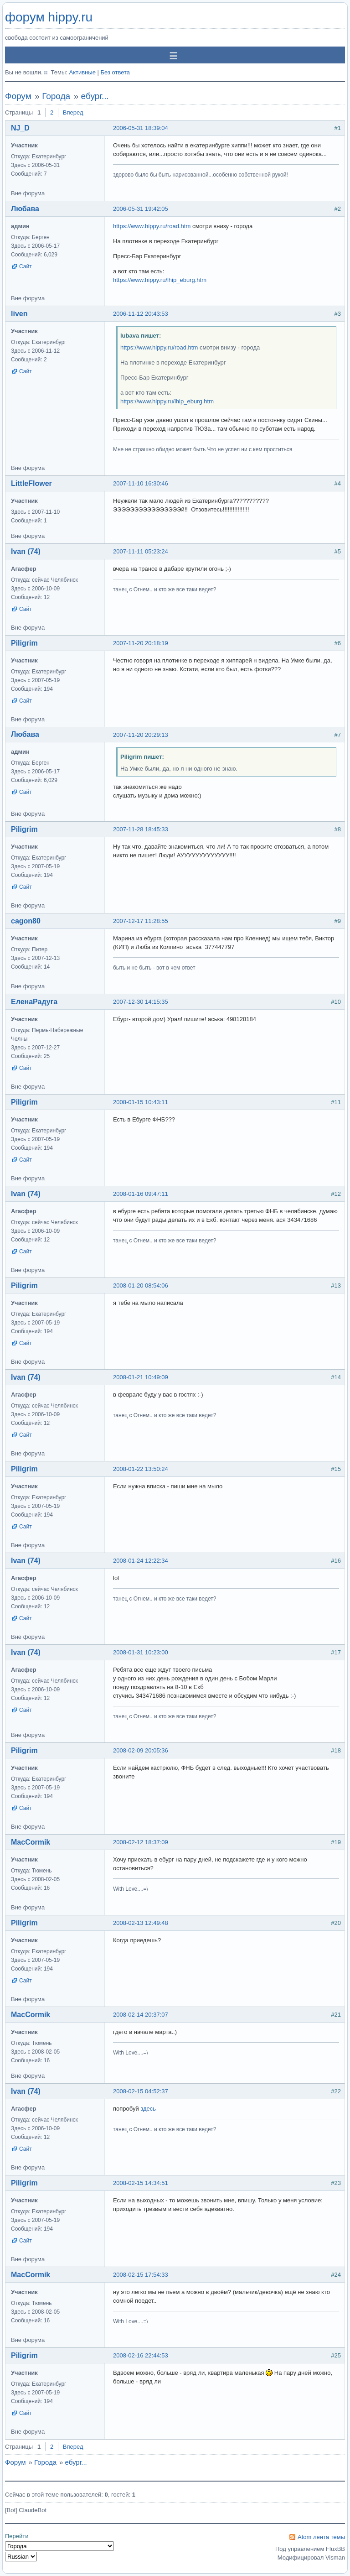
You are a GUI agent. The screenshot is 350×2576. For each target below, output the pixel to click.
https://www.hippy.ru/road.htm (151, 226)
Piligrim (24, 643)
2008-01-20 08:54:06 (140, 1285)
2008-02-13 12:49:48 (140, 1922)
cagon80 (26, 921)
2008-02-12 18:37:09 (140, 1842)
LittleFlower (31, 483)
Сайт (25, 266)
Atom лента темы (321, 2537)
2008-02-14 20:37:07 (140, 2014)
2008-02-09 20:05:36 (140, 1750)
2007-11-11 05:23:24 (140, 551)
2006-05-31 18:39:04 (140, 128)
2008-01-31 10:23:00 (140, 1652)
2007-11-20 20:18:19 (140, 643)
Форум (18, 96)
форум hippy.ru (49, 17)
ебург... (95, 96)
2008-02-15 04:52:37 (140, 2091)
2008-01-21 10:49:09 (140, 1377)
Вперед (73, 112)
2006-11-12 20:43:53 (140, 313)
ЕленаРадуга (34, 1002)
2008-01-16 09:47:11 (140, 1193)
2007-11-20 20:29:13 (140, 734)
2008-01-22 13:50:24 (140, 1468)
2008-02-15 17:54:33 (140, 2274)
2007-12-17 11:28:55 (140, 921)
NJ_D (20, 128)
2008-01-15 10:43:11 (140, 1102)
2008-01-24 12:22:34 (140, 1560)
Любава (25, 209)
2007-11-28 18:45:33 (140, 829)
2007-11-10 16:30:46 (140, 483)
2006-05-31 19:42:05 (140, 208)
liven (19, 314)
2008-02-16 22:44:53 (140, 2355)
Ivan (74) (26, 551)
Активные (82, 72)
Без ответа (115, 72)
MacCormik (30, 1842)
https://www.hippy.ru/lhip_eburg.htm (159, 279)
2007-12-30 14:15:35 (140, 1001)
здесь (148, 2108)
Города (56, 96)
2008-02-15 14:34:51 (140, 2183)
